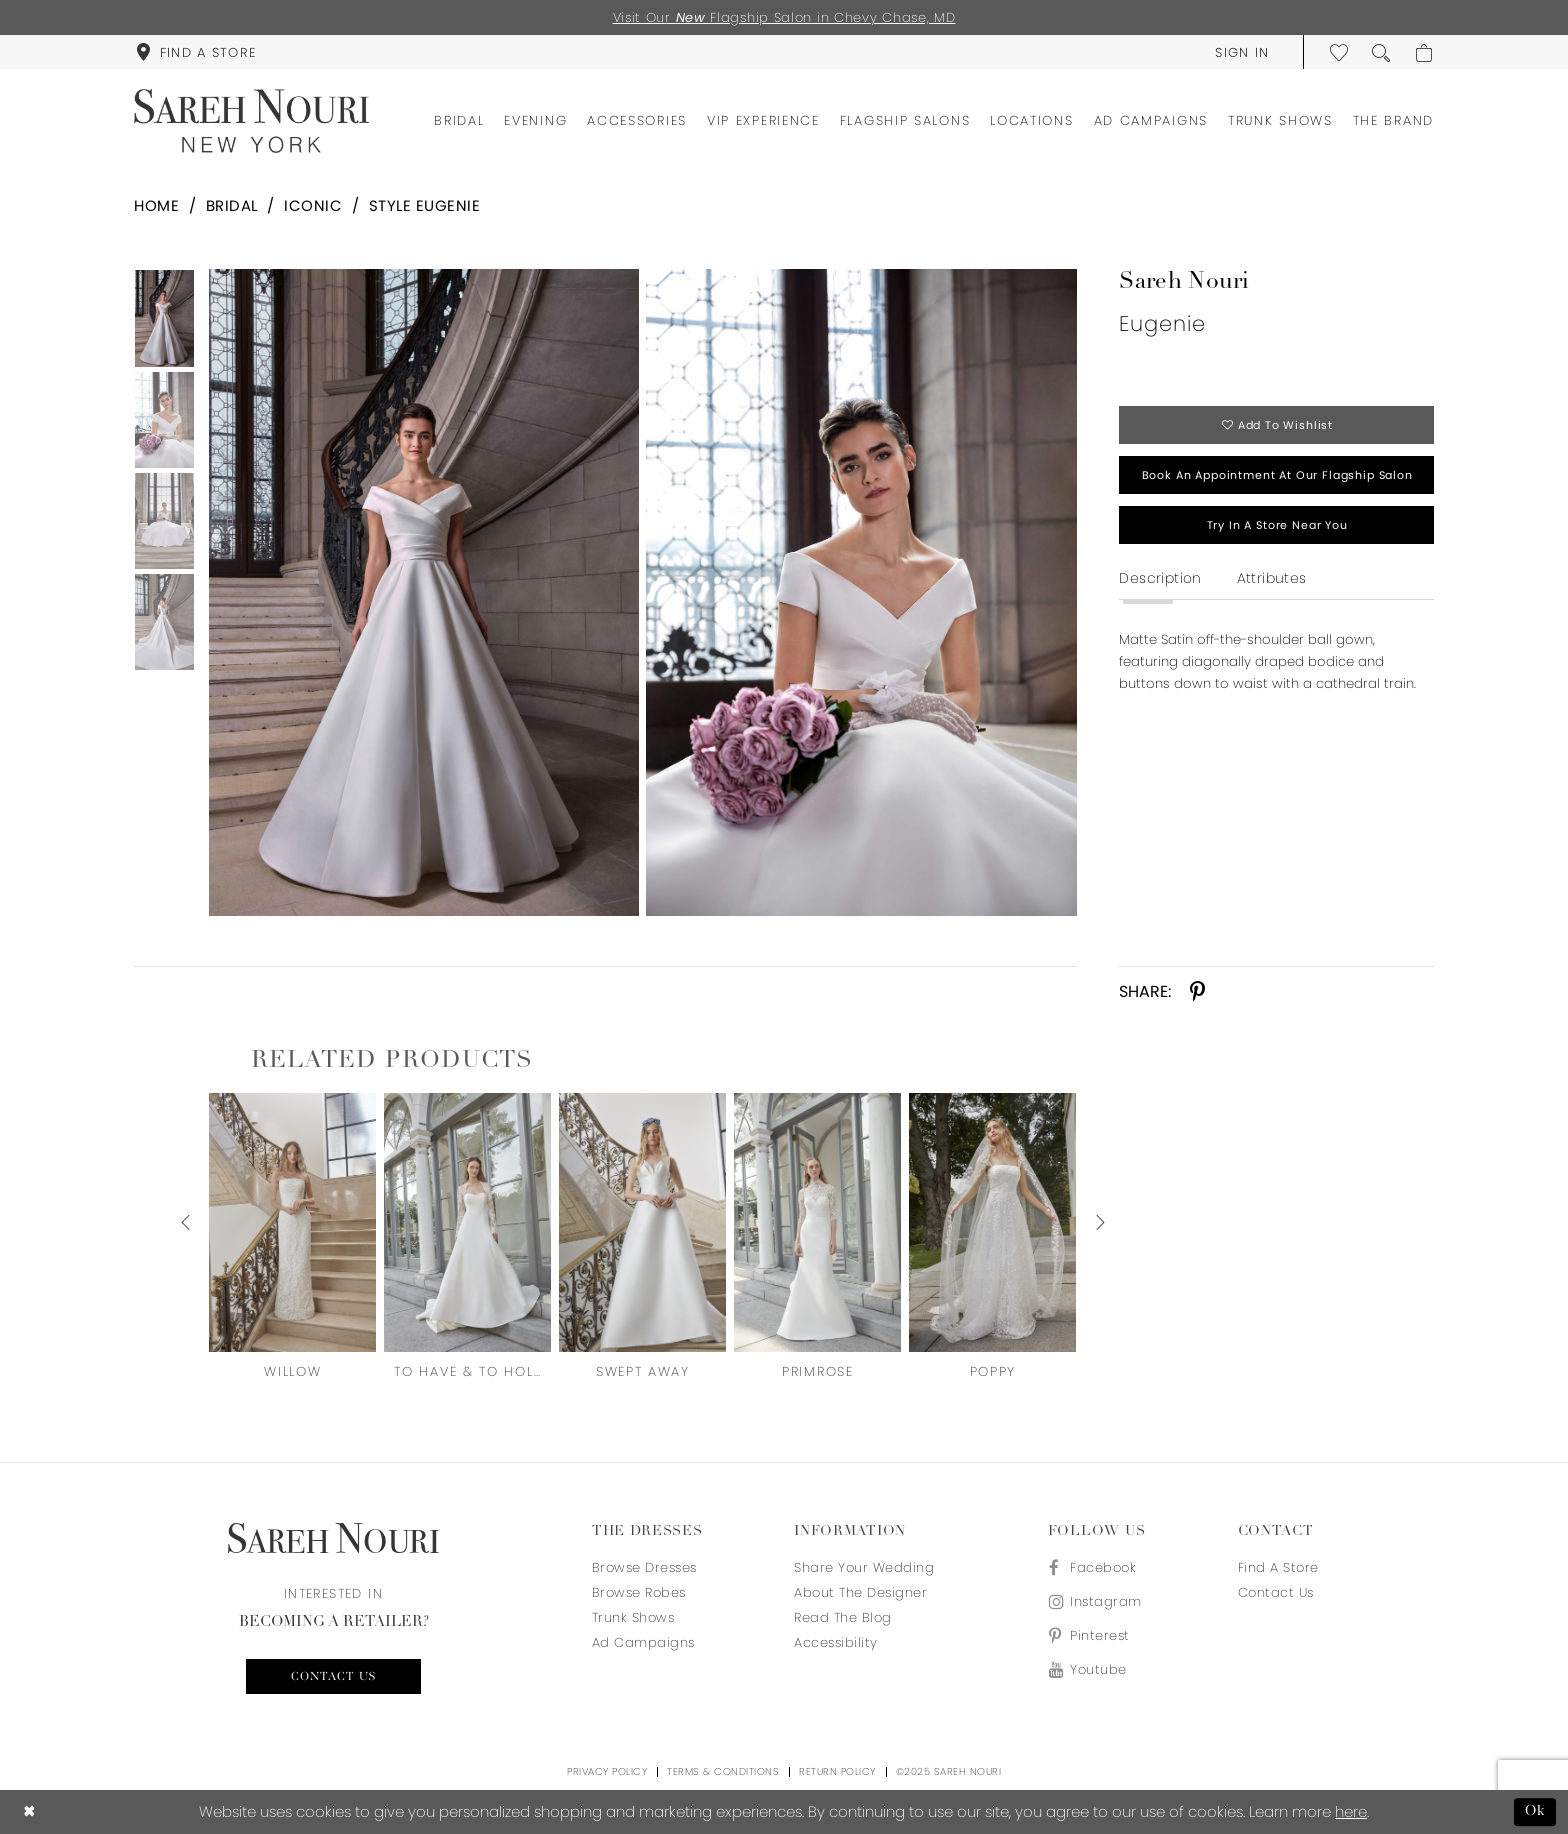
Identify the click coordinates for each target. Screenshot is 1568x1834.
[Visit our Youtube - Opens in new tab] (1095, 1669)
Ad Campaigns (643, 1642)
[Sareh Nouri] (251, 121)
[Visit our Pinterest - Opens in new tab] (1095, 1635)
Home (156, 205)
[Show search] (1382, 52)
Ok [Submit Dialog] (1535, 1811)
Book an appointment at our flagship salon (1277, 475)
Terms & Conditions (723, 1771)
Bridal (232, 205)
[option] (420, 592)
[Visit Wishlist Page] (1340, 52)
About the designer (860, 1592)
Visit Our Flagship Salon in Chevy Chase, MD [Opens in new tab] (784, 17)
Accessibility (836, 1642)
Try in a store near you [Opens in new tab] (1277, 525)
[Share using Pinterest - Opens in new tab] (1197, 992)
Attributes (1272, 578)
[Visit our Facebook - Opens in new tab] (1095, 1567)
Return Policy (837, 1771)
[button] (1242, 52)
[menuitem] (196, 52)
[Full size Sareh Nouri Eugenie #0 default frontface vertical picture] (423, 592)
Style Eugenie (425, 205)
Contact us (333, 1677)
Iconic (313, 205)
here (1351, 1811)
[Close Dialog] (29, 1812)
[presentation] (292, 1222)
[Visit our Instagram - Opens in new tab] (1095, 1601)
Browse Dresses (644, 1567)
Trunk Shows (633, 1617)
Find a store (1278, 1567)
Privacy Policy (607, 1771)
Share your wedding (864, 1567)
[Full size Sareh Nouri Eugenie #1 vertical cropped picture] (861, 592)
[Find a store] (196, 52)
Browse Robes (639, 1592)
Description (1160, 578)
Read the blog (843, 1617)
